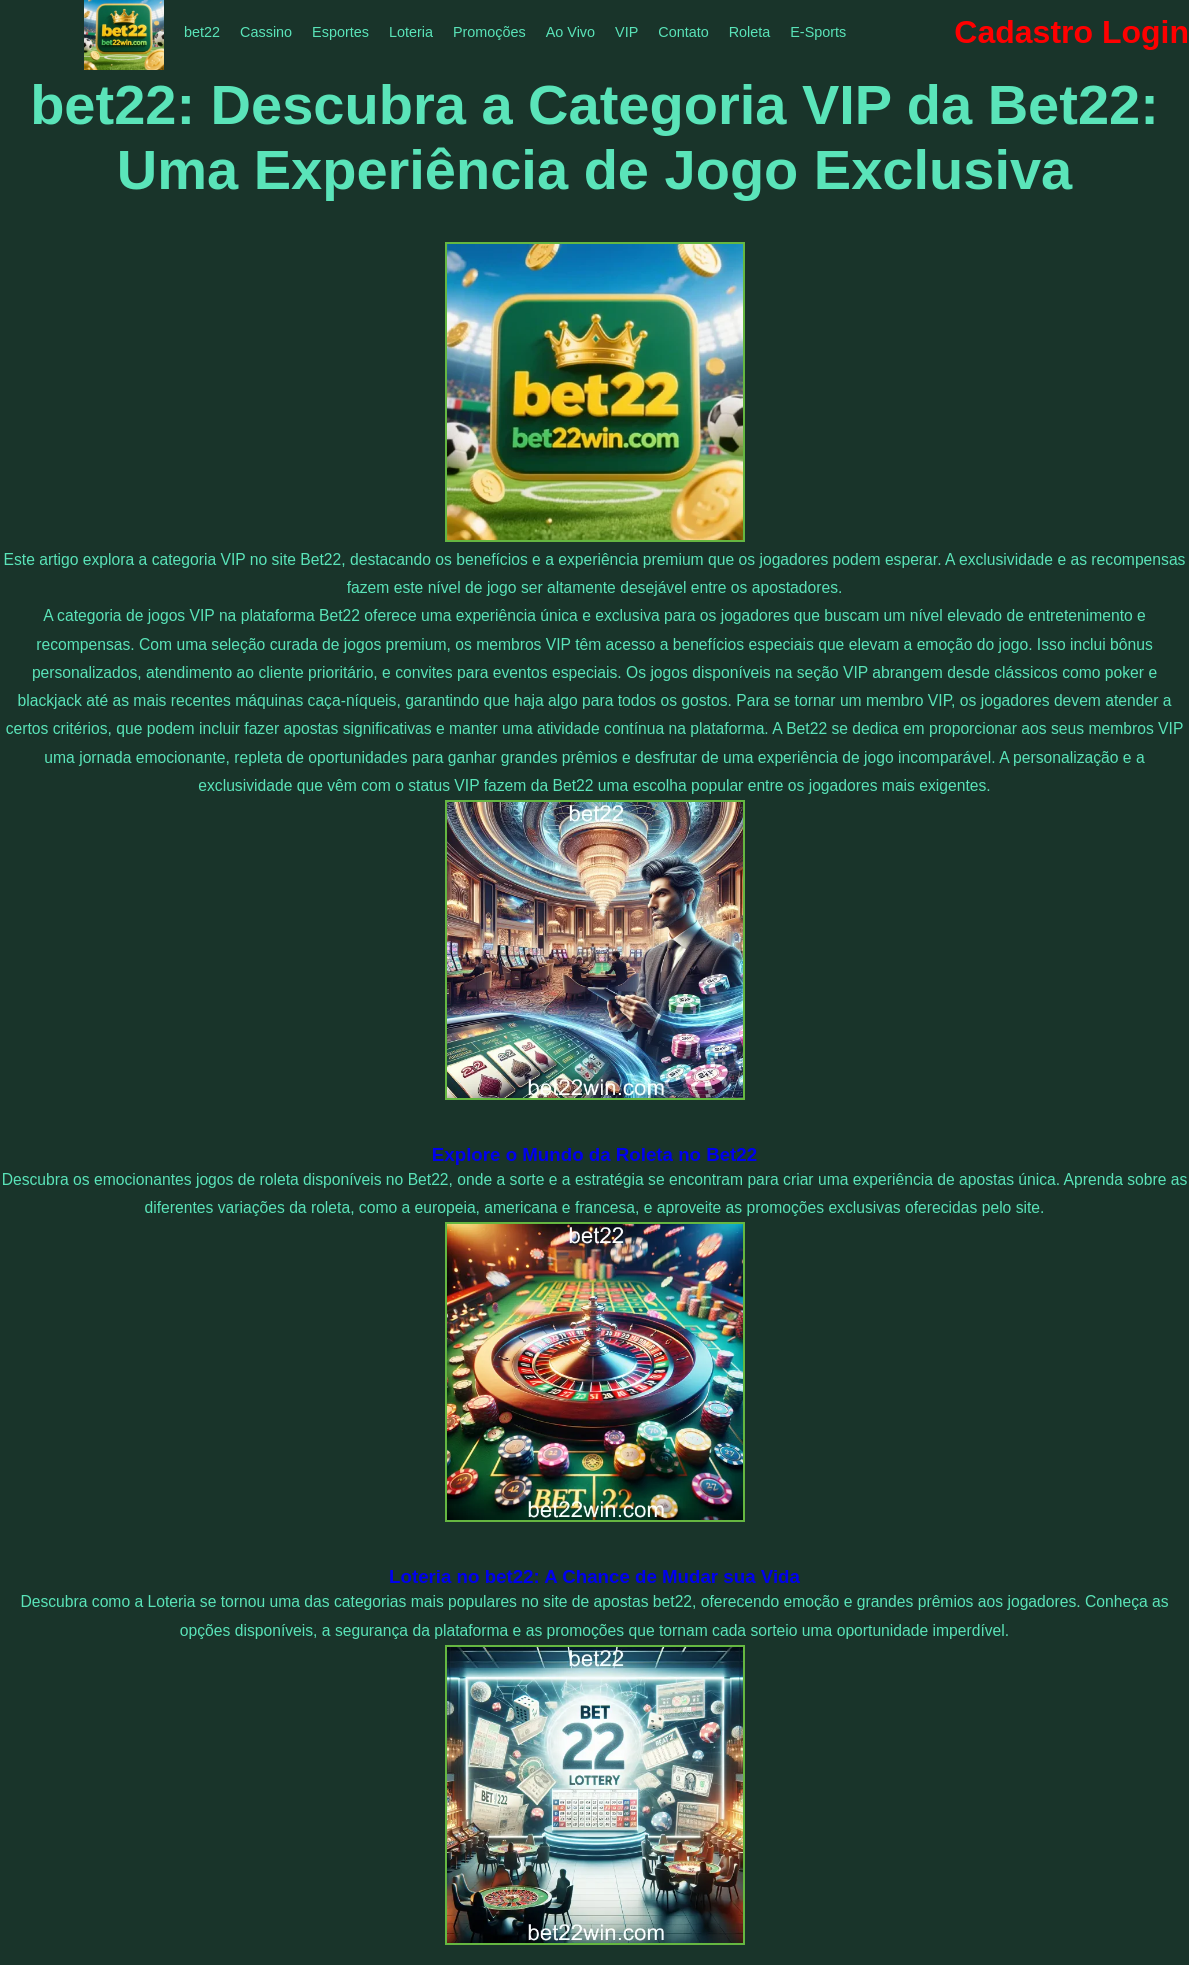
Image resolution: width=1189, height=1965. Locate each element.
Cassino (266, 32)
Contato (683, 32)
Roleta (750, 32)
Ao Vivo (570, 32)
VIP (626, 32)
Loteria (411, 32)
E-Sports (818, 32)
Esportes (340, 32)
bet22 (202, 32)
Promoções (489, 32)
